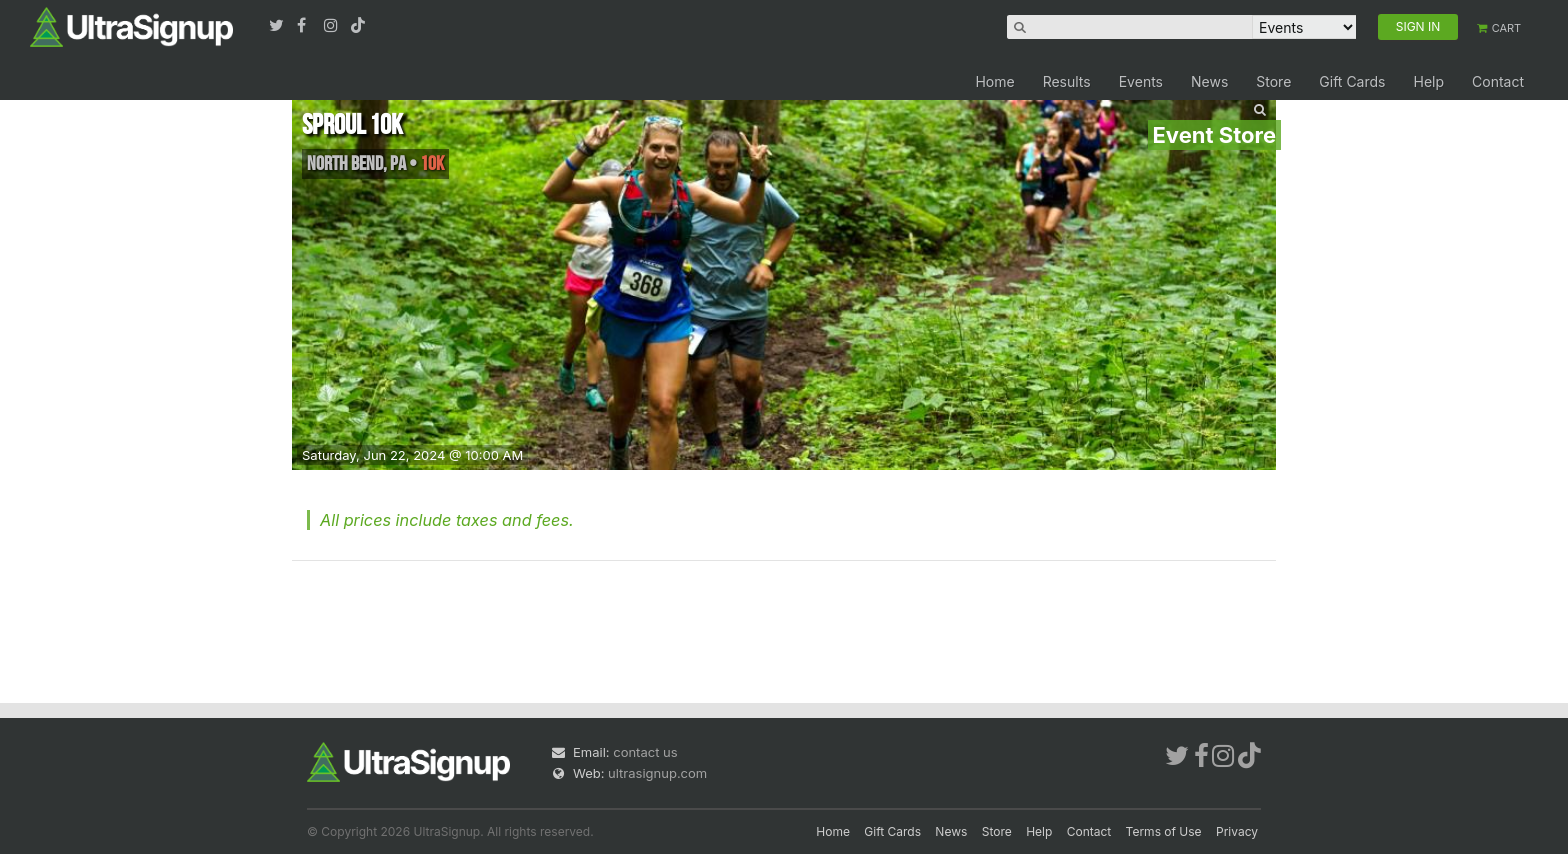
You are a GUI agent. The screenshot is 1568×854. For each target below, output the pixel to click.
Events (1141, 81)
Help (1428, 81)
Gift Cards (1352, 81)
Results (1067, 81)
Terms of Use (1164, 831)
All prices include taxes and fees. (447, 520)
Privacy (1237, 831)
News (1209, 81)
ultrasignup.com (657, 773)
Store (1273, 81)
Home (994, 81)
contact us (645, 752)
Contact (1498, 81)
